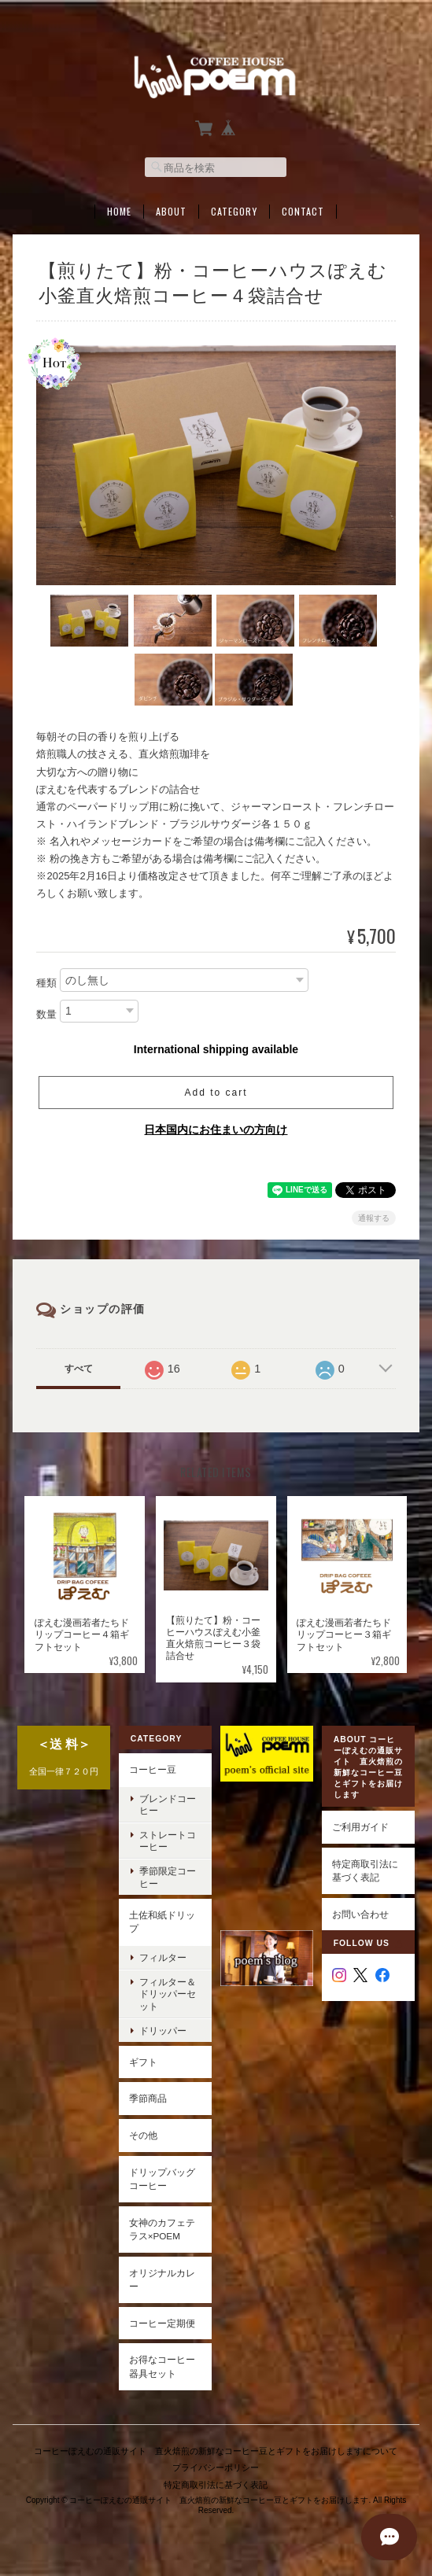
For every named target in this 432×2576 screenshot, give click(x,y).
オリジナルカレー (162, 2280)
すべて (79, 1367)
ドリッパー (162, 2030)
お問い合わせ (360, 1913)
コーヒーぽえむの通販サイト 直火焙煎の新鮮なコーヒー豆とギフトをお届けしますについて (215, 2448)
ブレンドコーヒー (167, 1804)
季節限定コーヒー (167, 1877)
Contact (303, 210)
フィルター (162, 1957)
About (171, 210)
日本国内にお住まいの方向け (215, 1128)
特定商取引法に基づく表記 (365, 1870)
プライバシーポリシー (215, 2466)
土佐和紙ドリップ (162, 1922)
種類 (46, 982)
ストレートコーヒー (167, 1841)
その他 (143, 2135)
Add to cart (215, 1091)
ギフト (143, 2062)
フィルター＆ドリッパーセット (167, 1993)
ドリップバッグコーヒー (162, 2178)
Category (234, 210)
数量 (46, 1013)
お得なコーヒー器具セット (162, 2366)
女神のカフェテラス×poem (162, 2229)
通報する (374, 1217)
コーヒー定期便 (162, 2323)
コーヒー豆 (152, 1769)
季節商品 (148, 2098)
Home (119, 210)
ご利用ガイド (360, 1827)
